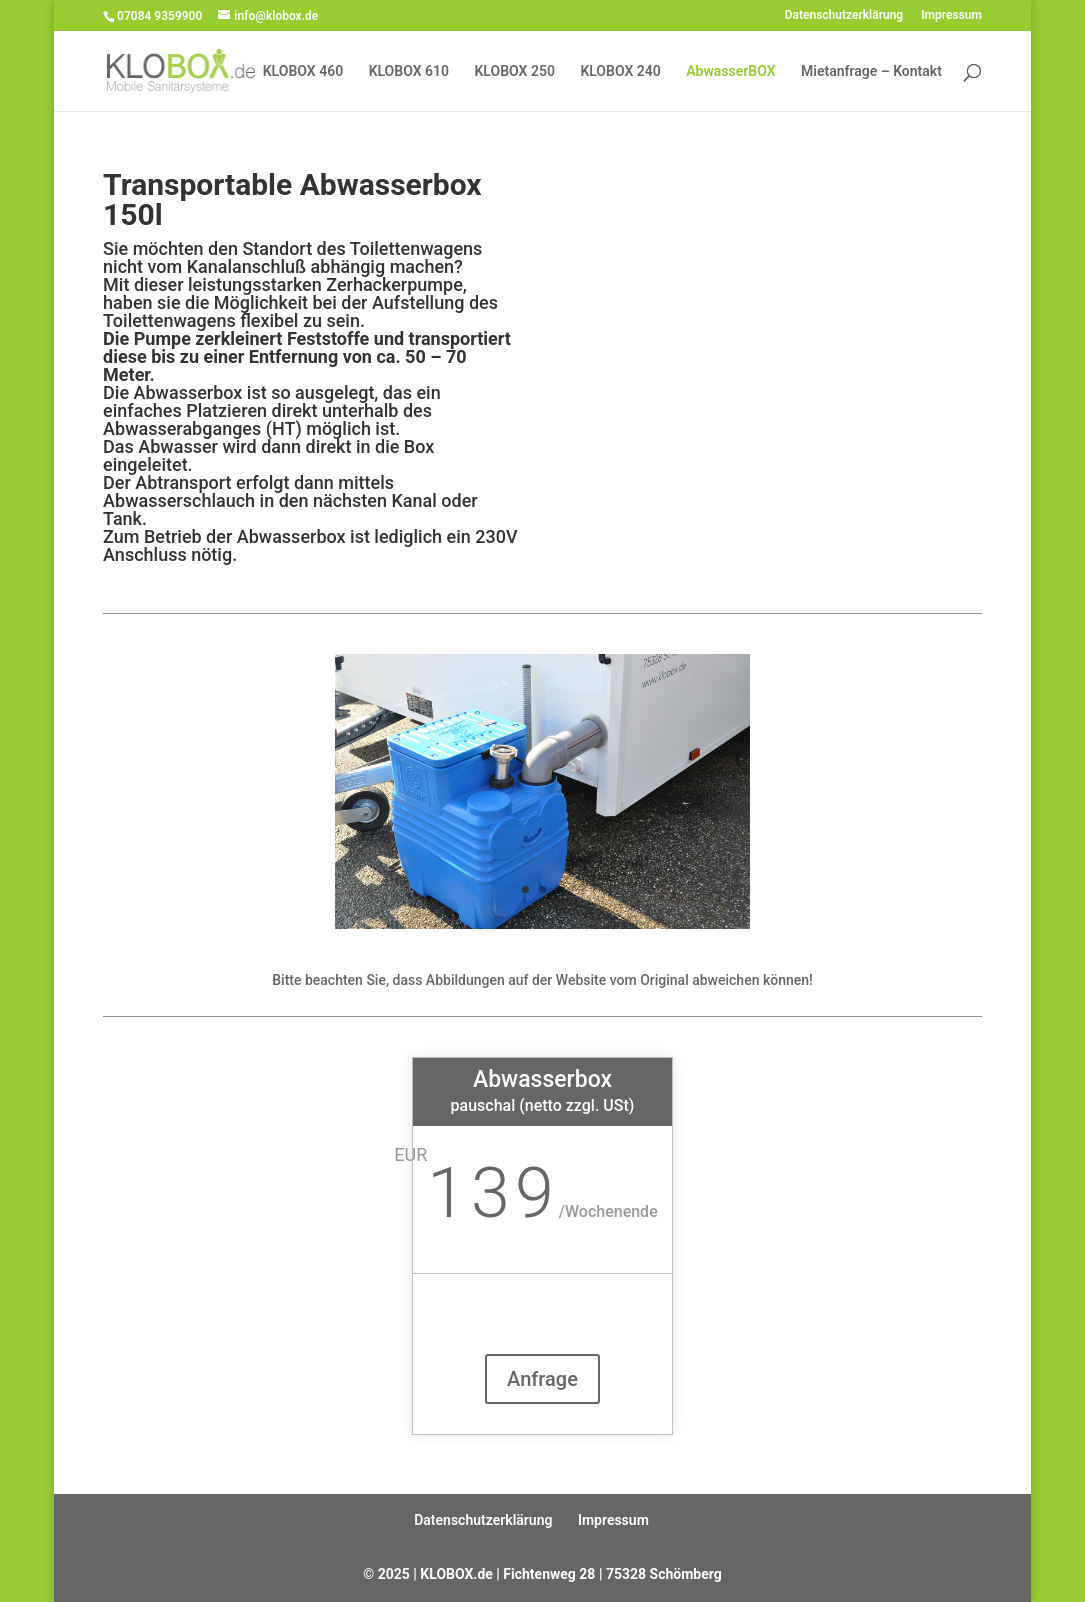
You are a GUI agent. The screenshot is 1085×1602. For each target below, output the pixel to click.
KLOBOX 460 (303, 71)
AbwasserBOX (730, 71)
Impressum (951, 15)
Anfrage (542, 1379)
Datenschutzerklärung (844, 15)
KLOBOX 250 (515, 71)
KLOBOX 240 (620, 71)
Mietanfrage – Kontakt (871, 71)
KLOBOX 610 (409, 71)
